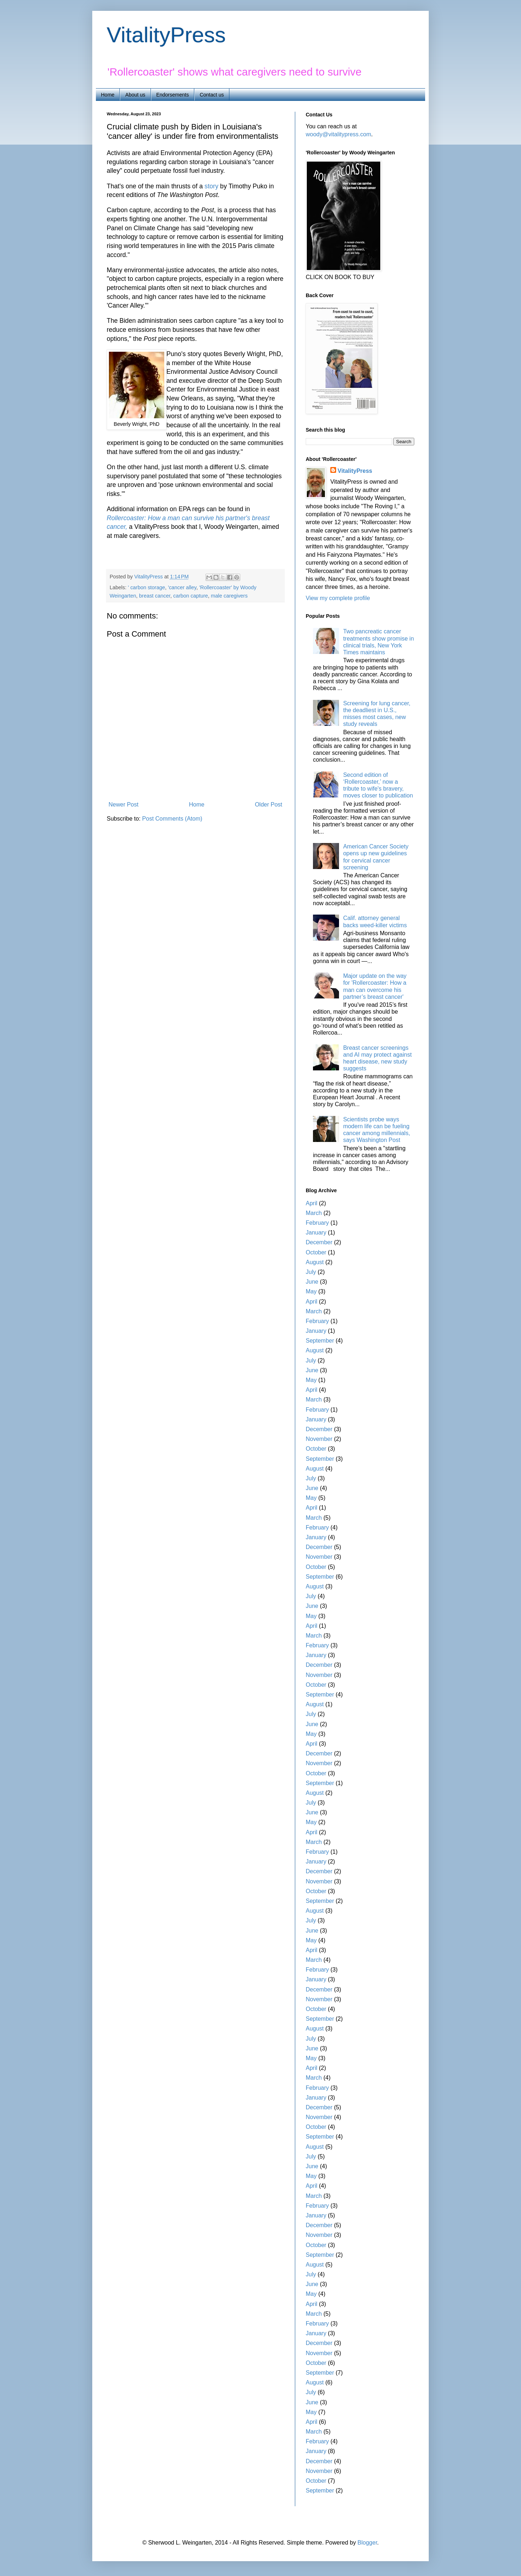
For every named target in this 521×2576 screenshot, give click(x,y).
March (314, 1213)
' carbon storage (146, 587)
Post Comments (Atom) (172, 819)
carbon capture (190, 596)
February (317, 1223)
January (316, 1232)
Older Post (268, 804)
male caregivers (229, 596)
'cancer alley (182, 587)
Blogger (367, 2542)
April (311, 1203)
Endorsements (172, 95)
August (315, 1262)
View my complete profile (338, 598)
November (319, 1439)
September (320, 1341)
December (319, 1242)
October (316, 1252)
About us (135, 95)
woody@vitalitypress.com (338, 134)
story (211, 186)
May (311, 1291)
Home (107, 95)
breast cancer (154, 596)
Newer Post (124, 804)
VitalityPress (166, 35)
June (312, 1282)
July (311, 1272)
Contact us (212, 95)
